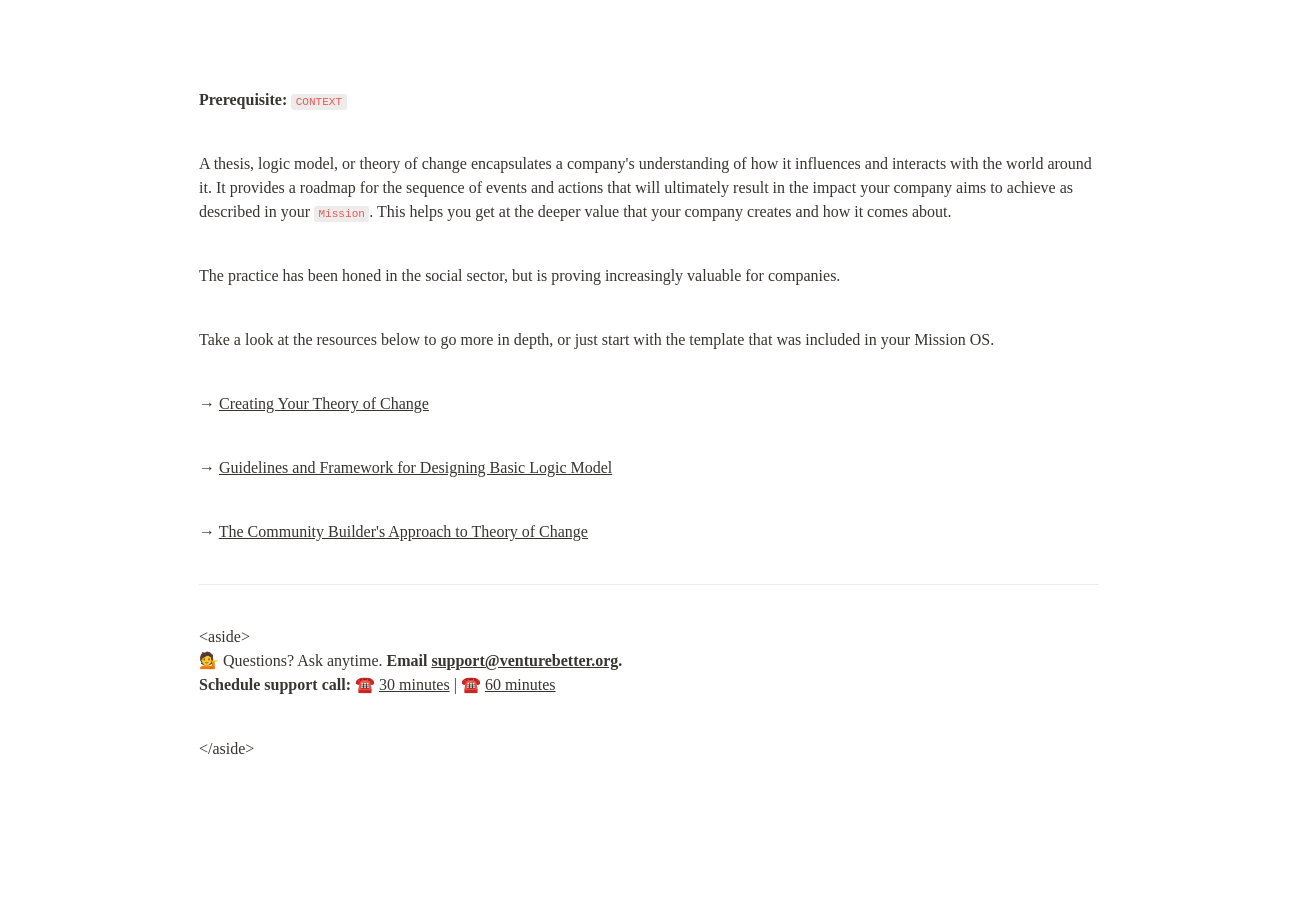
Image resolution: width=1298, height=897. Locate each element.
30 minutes (414, 684)
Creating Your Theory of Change (324, 403)
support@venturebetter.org (524, 660)
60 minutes (520, 684)
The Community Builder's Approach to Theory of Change (403, 531)
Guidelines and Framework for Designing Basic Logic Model (415, 467)
